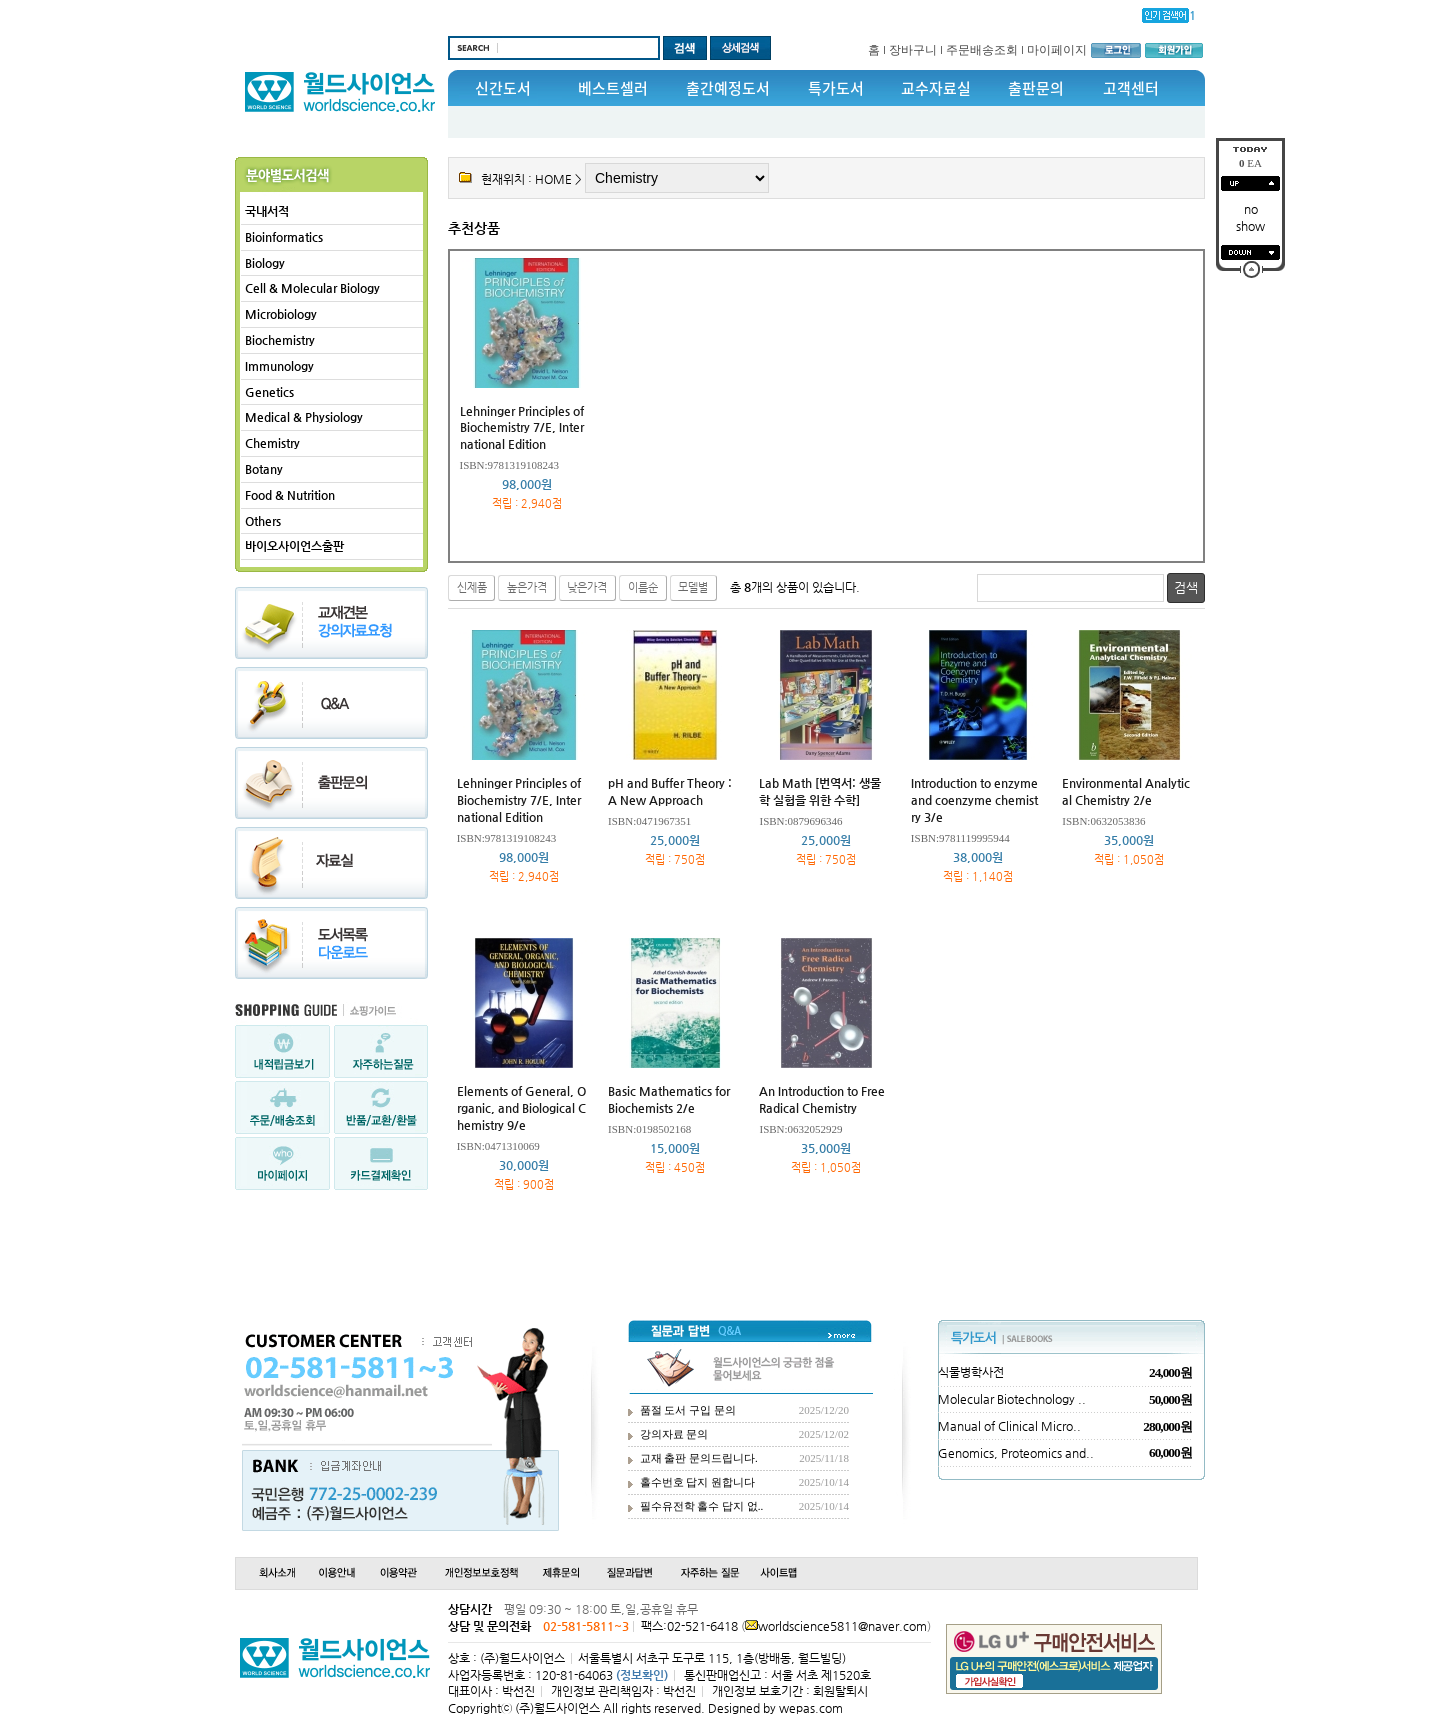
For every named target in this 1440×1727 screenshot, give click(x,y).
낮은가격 (587, 587)
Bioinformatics (284, 237)
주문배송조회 (982, 50)
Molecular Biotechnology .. (1012, 1399)
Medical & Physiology (304, 417)
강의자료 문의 (674, 1434)
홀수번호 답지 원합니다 (698, 1482)
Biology (265, 263)
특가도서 (836, 88)
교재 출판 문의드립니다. (699, 1458)
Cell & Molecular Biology (312, 288)
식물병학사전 (971, 1372)
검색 (1186, 587)
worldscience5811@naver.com (842, 1626)
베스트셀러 (613, 88)
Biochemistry (280, 340)
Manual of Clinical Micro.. (1009, 1426)
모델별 (693, 587)
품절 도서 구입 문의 (688, 1410)
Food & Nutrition (290, 495)
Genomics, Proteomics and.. (1016, 1453)
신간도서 (503, 88)
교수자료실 (936, 88)
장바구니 (913, 50)
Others (263, 521)
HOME (553, 179)
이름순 (643, 587)
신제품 (472, 587)
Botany (264, 469)
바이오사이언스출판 (294, 546)
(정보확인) (642, 1675)
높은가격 (527, 587)
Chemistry (272, 443)
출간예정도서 (728, 88)
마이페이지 (1057, 50)
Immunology (279, 366)
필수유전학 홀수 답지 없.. (702, 1506)
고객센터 (1131, 88)
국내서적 (267, 211)
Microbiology (281, 314)
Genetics (269, 392)
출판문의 (1036, 88)
